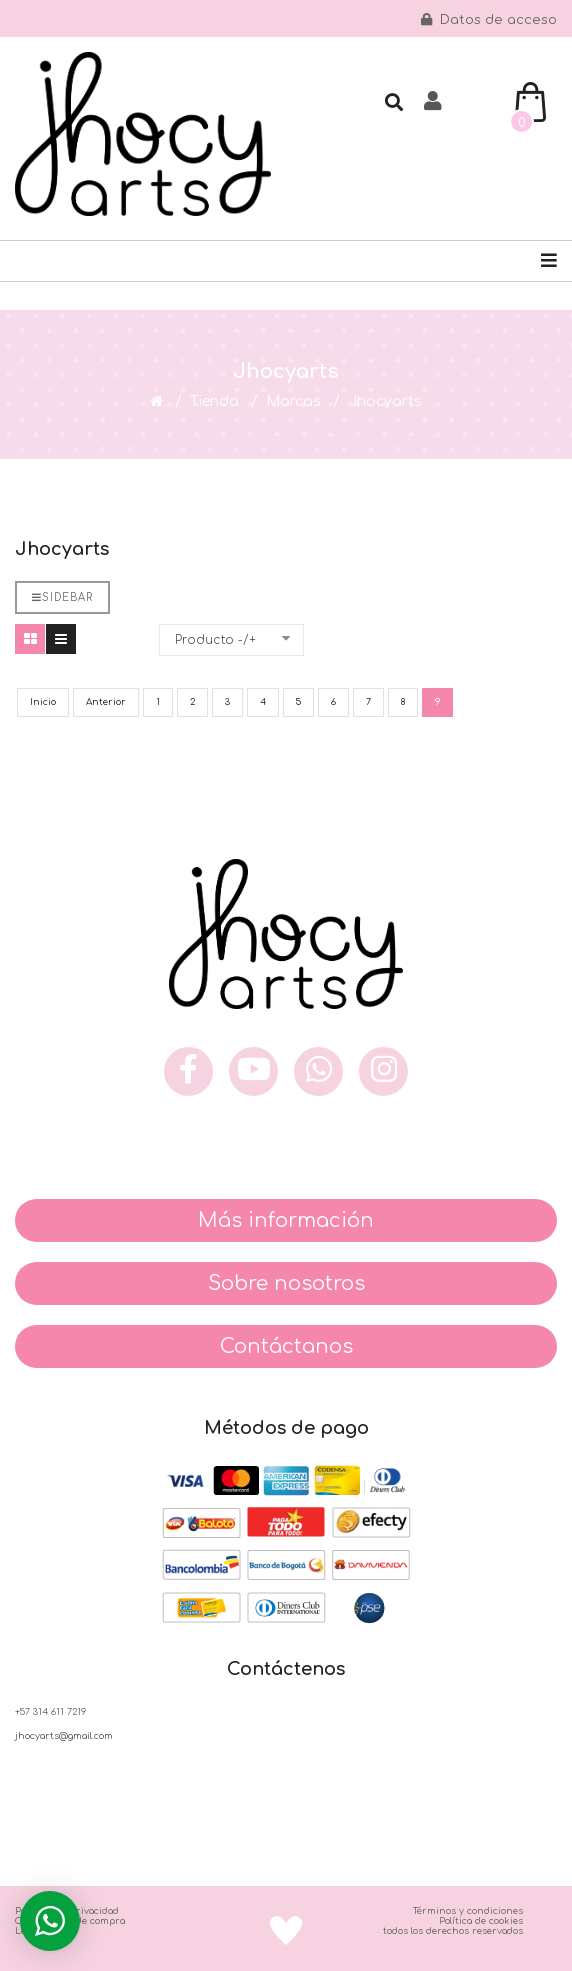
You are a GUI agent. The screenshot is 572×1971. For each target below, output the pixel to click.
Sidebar (62, 597)
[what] (318, 1071)
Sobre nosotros (286, 1283)
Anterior (106, 702)
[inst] (383, 1071)
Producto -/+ (215, 640)
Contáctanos (286, 1346)
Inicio (43, 702)
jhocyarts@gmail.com (64, 1736)
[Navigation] (549, 261)
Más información (286, 1220)
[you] (253, 1071)
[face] (188, 1071)
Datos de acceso (489, 20)
